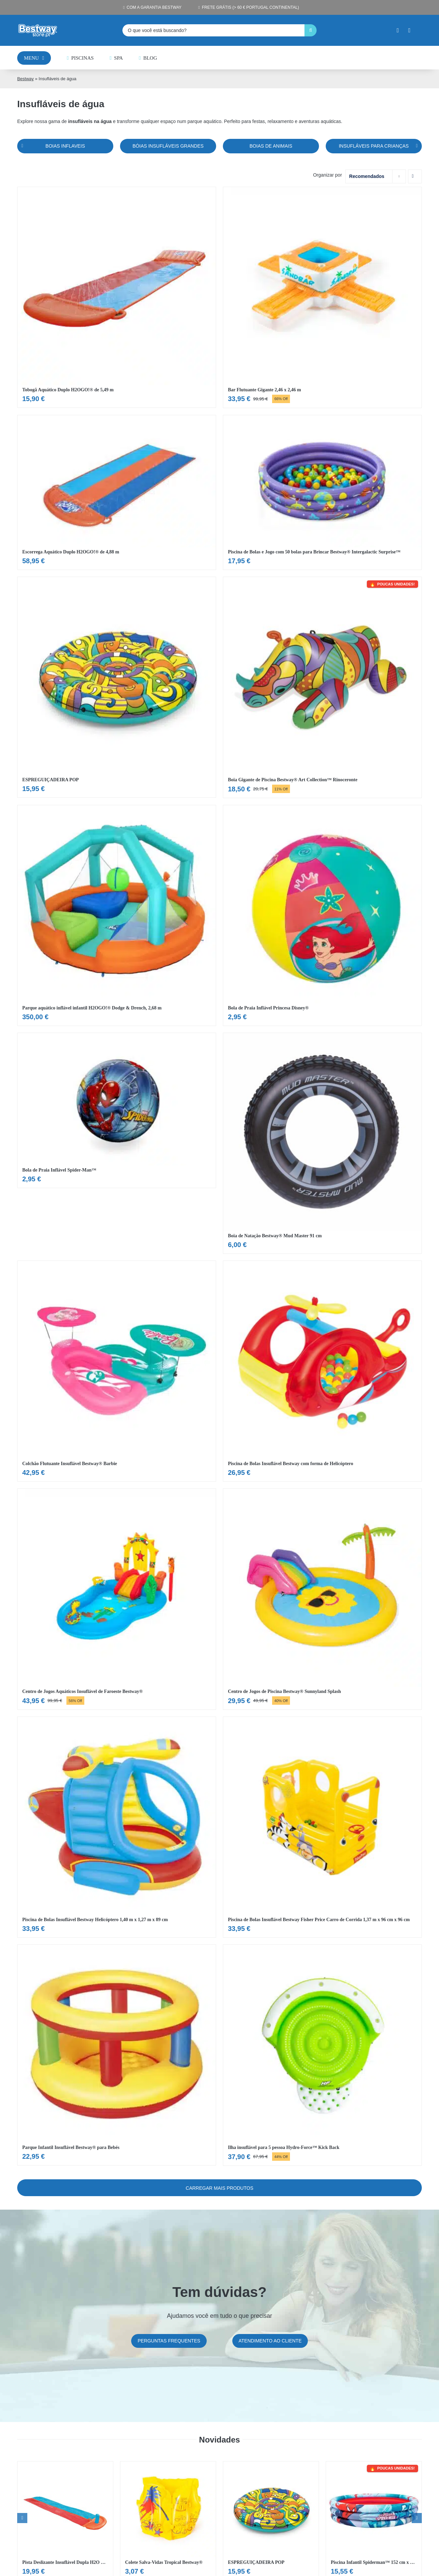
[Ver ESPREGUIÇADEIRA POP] (116, 687)
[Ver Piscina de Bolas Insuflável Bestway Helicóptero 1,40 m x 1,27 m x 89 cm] (116, 1827)
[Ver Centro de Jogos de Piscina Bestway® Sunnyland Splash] (322, 1599)
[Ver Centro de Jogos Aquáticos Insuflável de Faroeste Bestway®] (116, 1599)
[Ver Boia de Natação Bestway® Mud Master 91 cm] (322, 1143)
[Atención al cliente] (270, 2341)
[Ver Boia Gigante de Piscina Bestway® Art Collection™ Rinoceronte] (322, 687)
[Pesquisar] (310, 30)
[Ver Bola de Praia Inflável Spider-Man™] (116, 1110)
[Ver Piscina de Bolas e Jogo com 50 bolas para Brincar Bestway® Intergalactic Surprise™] (322, 492)
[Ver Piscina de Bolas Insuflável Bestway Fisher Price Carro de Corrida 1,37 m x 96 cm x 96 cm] (322, 1827)
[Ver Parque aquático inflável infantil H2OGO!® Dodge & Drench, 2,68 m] (116, 915)
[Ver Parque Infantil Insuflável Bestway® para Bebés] (116, 2054)
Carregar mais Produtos (219, 2188)
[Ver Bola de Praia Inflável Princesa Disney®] (322, 915)
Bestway (25, 78)
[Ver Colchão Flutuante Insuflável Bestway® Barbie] (116, 1371)
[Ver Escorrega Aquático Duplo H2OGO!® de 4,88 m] (116, 492)
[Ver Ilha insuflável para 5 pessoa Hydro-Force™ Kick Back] (322, 2055)
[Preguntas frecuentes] (169, 2341)
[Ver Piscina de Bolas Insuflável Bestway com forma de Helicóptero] (322, 1371)
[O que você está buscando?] (213, 30)
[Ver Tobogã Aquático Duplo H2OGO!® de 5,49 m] (116, 297)
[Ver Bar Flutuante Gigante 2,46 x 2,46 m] (322, 297)
